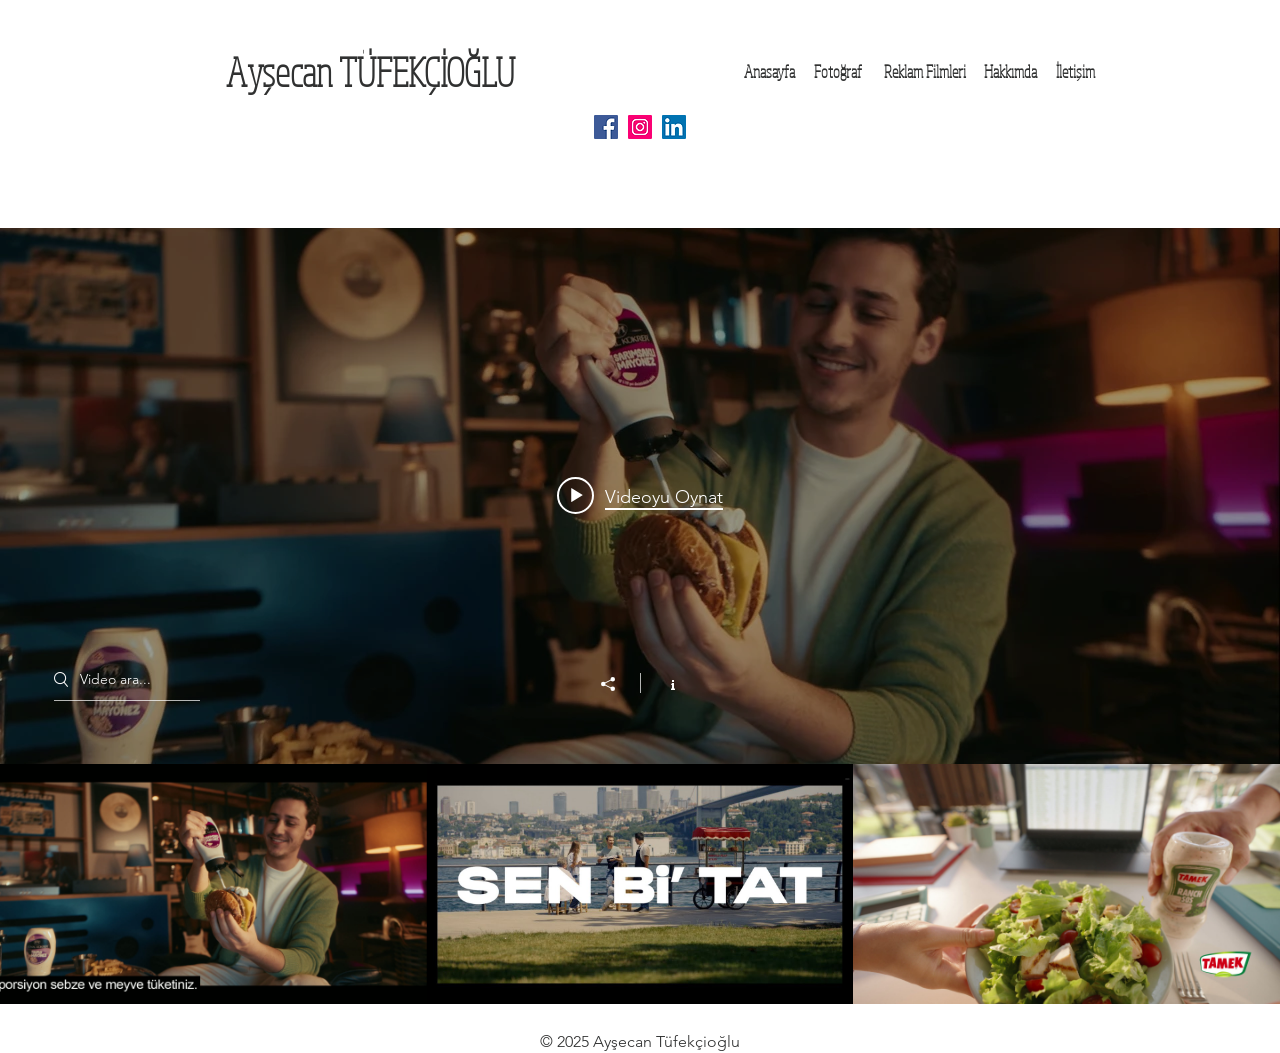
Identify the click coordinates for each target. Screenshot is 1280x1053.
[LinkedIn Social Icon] (674, 127)
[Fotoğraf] (838, 71)
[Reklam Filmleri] (924, 71)
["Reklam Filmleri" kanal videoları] (640, 884)
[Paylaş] (618, 684)
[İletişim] (1075, 71)
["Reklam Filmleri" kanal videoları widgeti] (640, 616)
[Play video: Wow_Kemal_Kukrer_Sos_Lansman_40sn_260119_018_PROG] (640, 496)
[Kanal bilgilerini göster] (662, 683)
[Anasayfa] (769, 71)
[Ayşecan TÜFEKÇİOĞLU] (370, 72)
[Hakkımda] (1010, 71)
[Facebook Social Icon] (606, 127)
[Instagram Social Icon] (640, 127)
